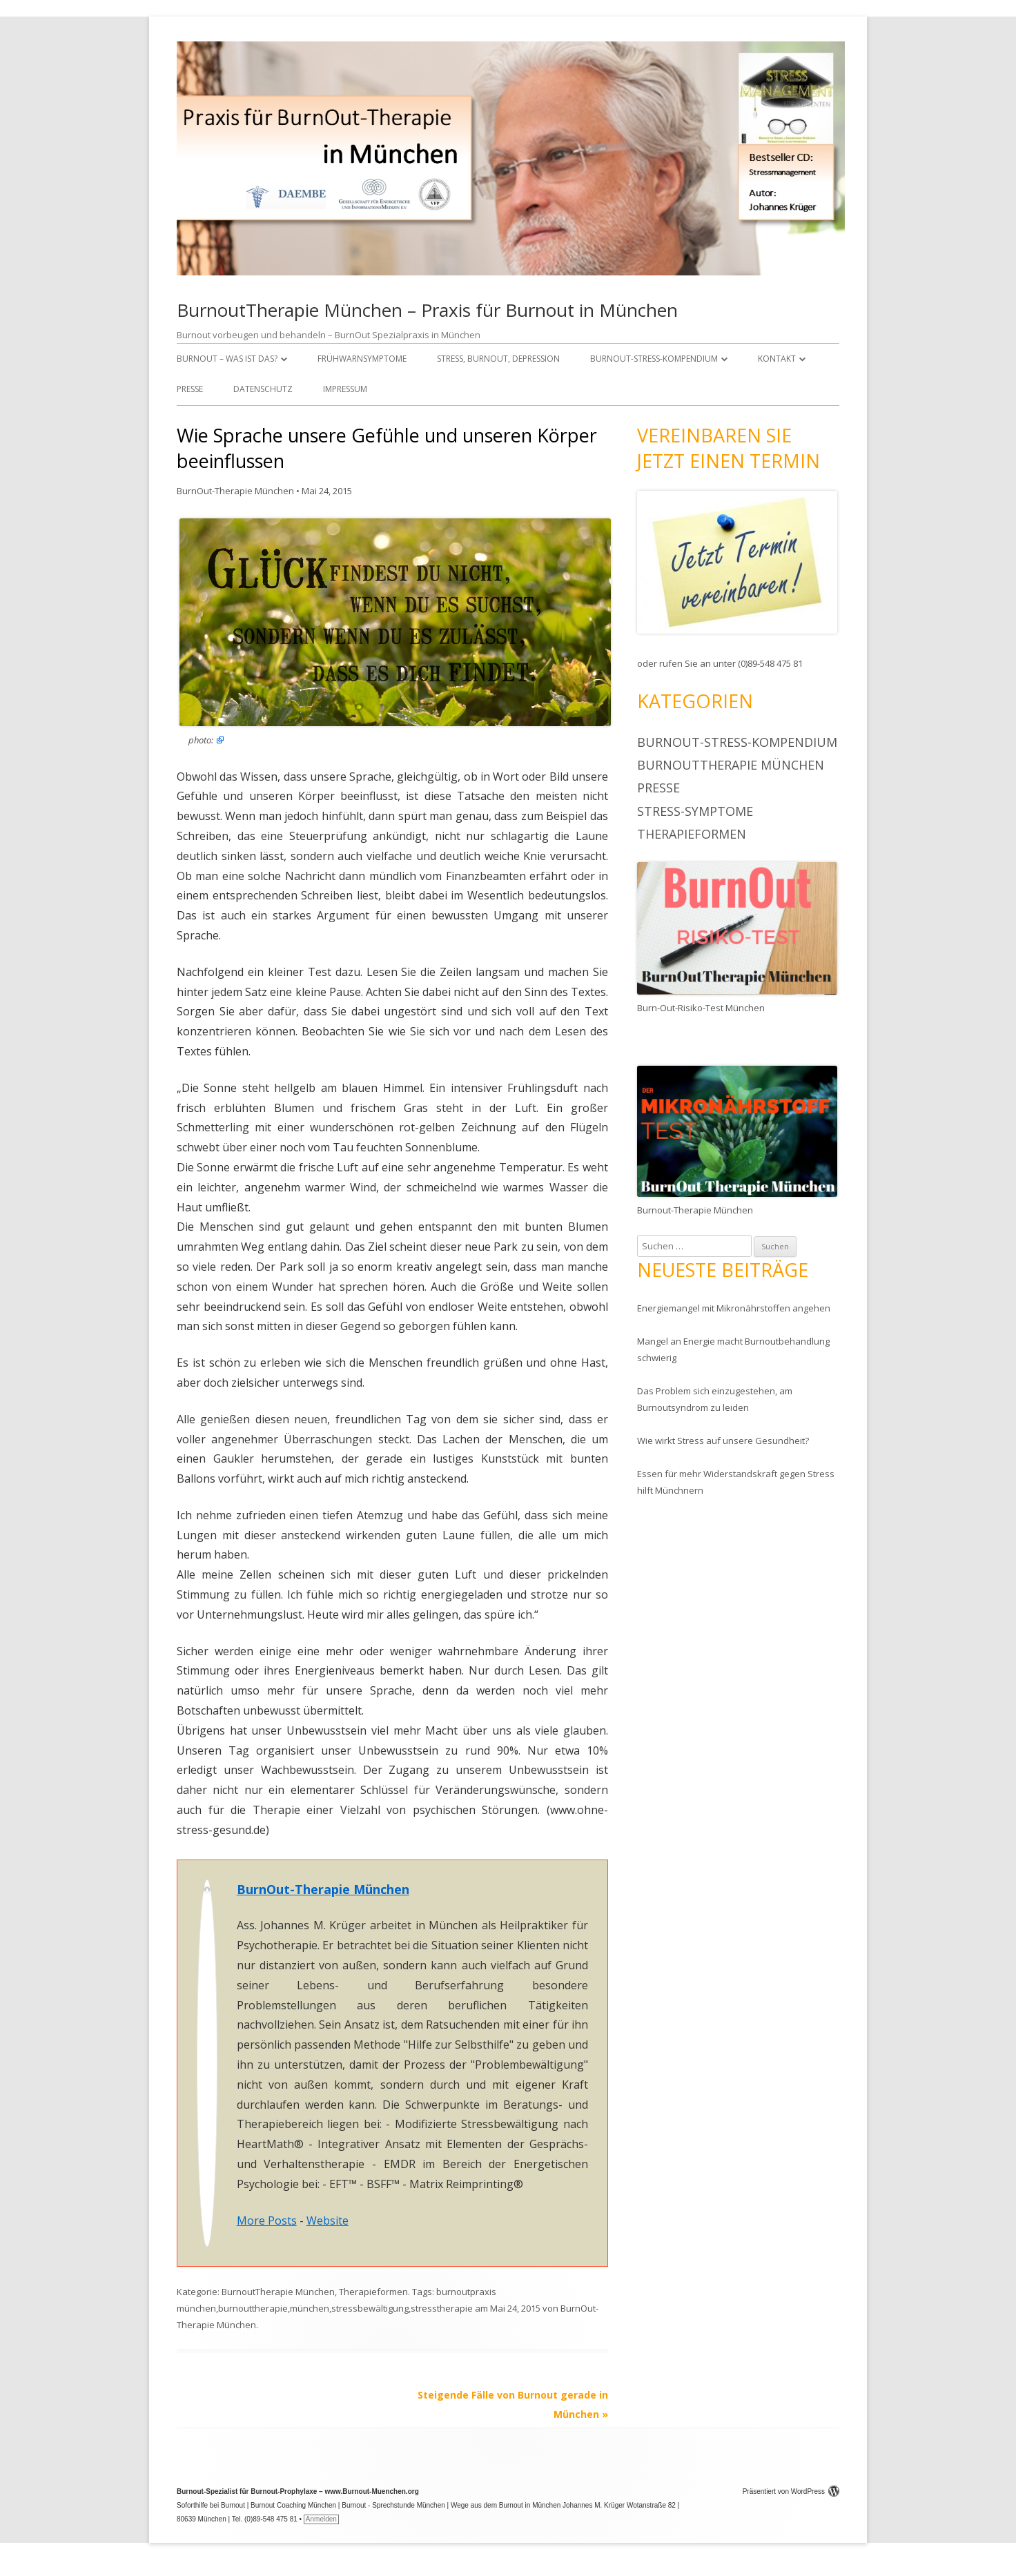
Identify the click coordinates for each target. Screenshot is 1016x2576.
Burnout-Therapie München (695, 1210)
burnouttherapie (253, 2308)
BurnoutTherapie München (278, 2291)
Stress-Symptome (695, 811)
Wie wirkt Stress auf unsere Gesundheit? (723, 1440)
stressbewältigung (370, 2308)
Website (327, 2220)
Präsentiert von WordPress (791, 2491)
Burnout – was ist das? (227, 358)
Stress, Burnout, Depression (498, 358)
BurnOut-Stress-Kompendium (654, 358)
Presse (190, 389)
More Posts (267, 2220)
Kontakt (777, 358)
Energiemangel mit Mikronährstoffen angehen (733, 1308)
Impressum (345, 389)
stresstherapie (442, 2308)
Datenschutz (263, 389)
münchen (309, 2308)
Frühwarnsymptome (362, 358)
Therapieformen (373, 2291)
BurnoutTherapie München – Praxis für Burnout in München (427, 309)
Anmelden (321, 2519)
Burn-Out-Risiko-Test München (701, 1008)
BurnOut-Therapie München (235, 491)
